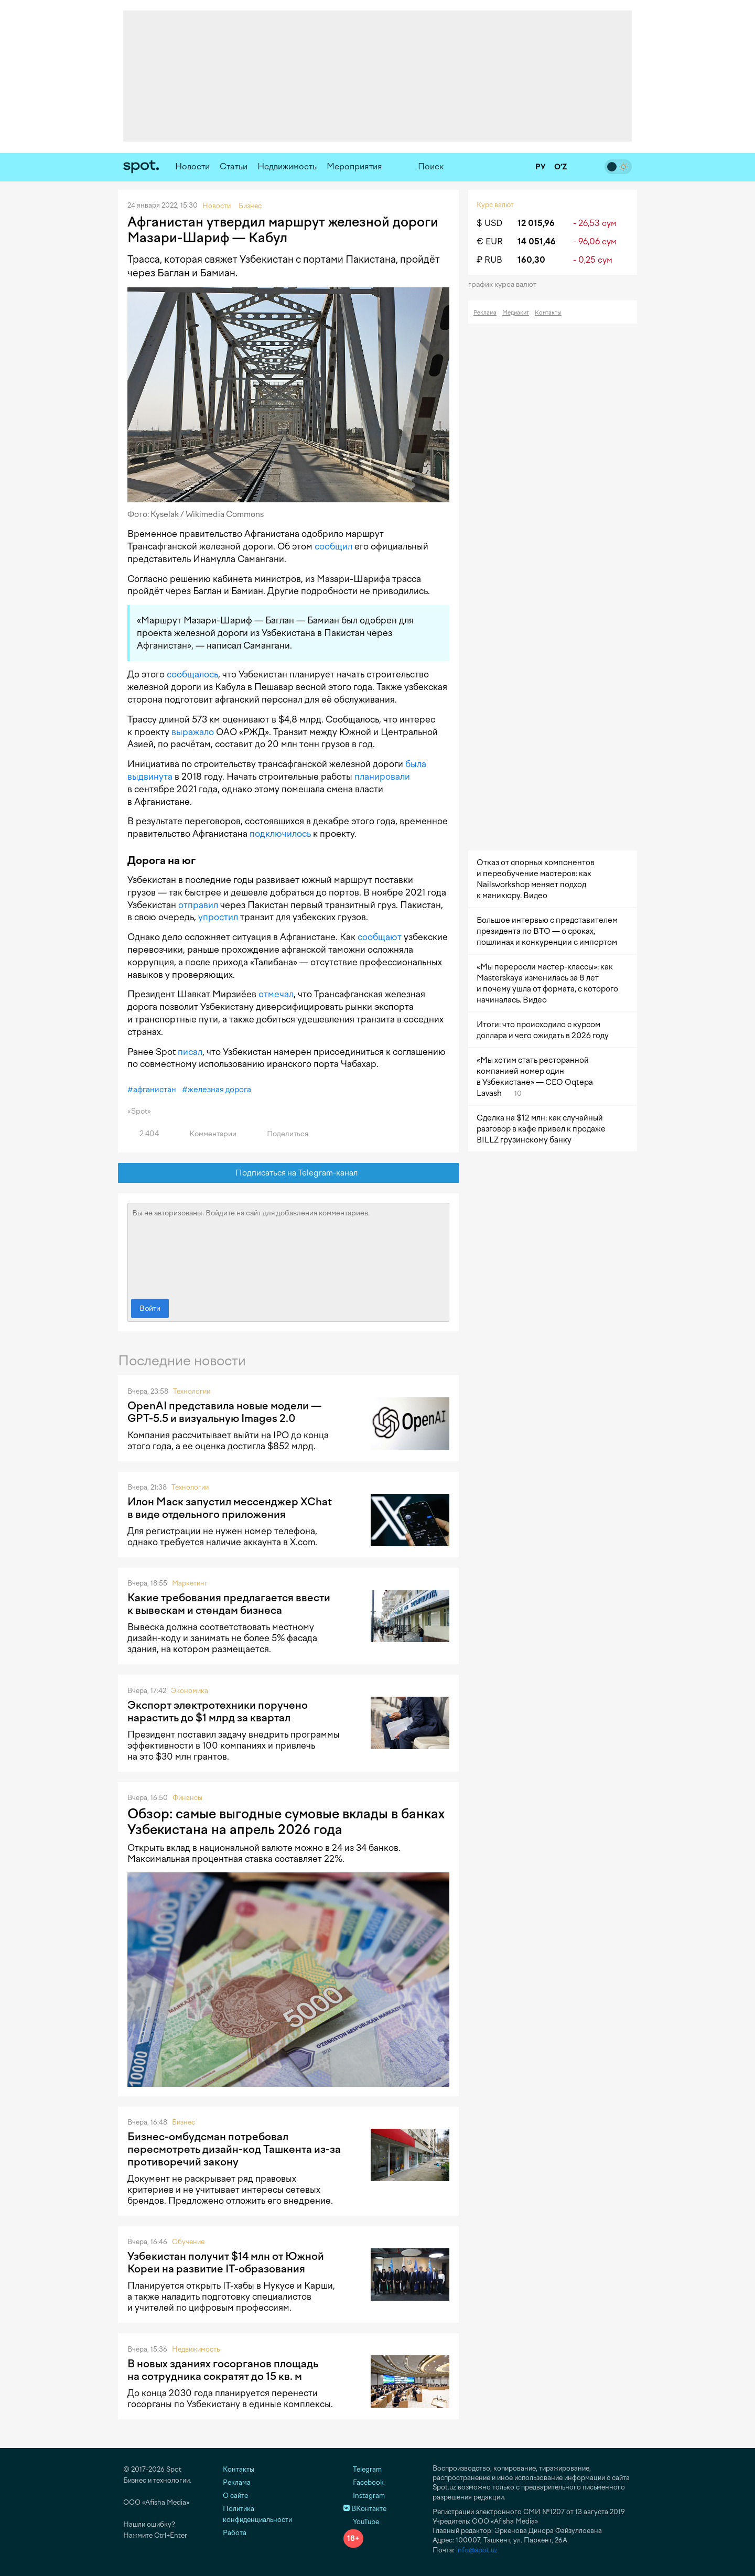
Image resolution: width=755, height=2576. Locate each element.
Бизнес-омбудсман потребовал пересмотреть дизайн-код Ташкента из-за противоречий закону (234, 2149)
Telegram (362, 2469)
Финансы (187, 1798)
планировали (382, 776)
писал (190, 1052)
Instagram (364, 2495)
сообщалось (192, 674)
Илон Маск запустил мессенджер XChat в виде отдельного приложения (229, 1508)
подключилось (280, 833)
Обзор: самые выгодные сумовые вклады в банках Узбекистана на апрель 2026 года (286, 1821)
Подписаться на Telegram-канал (289, 1173)
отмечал (276, 994)
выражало (192, 732)
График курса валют (505, 284)
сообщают (380, 937)
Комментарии (206, 1133)
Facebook (363, 2482)
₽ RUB (489, 260)
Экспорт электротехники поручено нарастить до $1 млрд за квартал (217, 1711)
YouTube (361, 2522)
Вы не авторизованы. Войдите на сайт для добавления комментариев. (288, 1248)
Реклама (485, 312)
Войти (149, 1308)
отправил (198, 905)
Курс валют (495, 205)
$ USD (489, 223)
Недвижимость (287, 166)
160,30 (531, 260)
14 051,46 (536, 241)
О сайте (235, 2495)
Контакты (548, 312)
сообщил (333, 546)
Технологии (191, 1391)
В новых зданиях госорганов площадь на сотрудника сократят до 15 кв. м (222, 2370)
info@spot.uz (477, 2550)
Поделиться (281, 1133)
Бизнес (183, 2122)
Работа (234, 2533)
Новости (192, 166)
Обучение (188, 2242)
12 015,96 (536, 223)
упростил (218, 917)
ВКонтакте (364, 2509)
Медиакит (515, 312)
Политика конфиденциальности (257, 2514)
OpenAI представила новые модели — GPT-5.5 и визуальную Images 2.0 (224, 1412)
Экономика (189, 1691)
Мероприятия (354, 166)
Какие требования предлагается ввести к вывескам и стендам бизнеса (228, 1603)
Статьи (233, 166)
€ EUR (490, 241)
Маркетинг (190, 1583)
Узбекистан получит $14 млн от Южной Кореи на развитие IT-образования (225, 2262)
